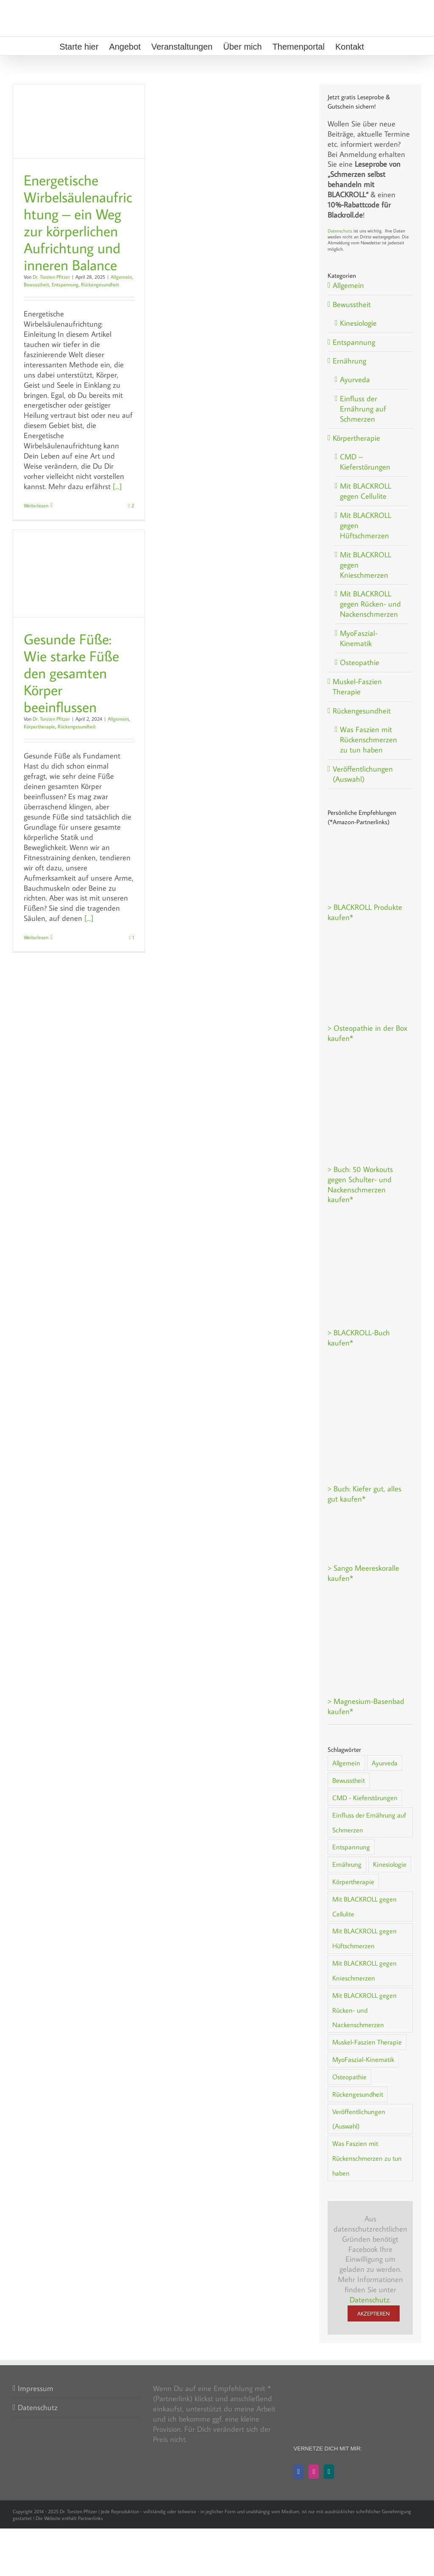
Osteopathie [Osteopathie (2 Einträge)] (349, 2076)
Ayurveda (355, 379)
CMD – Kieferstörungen (365, 462)
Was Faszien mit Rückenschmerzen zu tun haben (368, 739)
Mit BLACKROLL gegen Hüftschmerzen (365, 525)
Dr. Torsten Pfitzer (51, 277)
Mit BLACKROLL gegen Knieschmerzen (365, 565)
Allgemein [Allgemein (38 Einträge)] (346, 1762)
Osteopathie (359, 662)
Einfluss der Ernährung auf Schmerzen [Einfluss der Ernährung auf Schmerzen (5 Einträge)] (369, 1822)
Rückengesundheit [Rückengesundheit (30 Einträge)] (357, 2093)
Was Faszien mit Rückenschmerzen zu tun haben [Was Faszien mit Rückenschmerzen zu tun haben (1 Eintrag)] (367, 2158)
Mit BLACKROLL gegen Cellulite (365, 491)
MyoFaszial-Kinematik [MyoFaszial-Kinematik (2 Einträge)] (363, 2059)
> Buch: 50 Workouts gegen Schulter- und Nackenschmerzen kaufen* (360, 1184)
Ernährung (349, 361)
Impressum (35, 2388)
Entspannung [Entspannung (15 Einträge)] (351, 1846)
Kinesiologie (358, 323)
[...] (117, 486)
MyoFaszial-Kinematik (359, 638)
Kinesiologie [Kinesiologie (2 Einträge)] (389, 1864)
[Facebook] (299, 2471)
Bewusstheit (36, 284)
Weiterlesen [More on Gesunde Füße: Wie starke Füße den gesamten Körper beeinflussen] (36, 937)
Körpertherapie (39, 726)
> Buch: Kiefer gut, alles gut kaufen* (364, 1494)
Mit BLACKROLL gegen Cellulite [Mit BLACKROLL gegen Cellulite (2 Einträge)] (364, 1906)
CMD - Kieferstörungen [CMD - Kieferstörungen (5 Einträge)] (365, 1797)
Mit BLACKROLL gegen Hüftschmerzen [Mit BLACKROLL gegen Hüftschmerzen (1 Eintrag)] (364, 1938)
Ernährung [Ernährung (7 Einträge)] (347, 1864)
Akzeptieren (373, 2313)
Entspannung (65, 284)
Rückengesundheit (100, 284)
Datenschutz (340, 231)
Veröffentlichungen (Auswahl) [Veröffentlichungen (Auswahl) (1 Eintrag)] (358, 2119)
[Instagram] (314, 2471)
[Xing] (329, 2471)
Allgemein (121, 277)
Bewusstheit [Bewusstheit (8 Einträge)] (348, 1780)
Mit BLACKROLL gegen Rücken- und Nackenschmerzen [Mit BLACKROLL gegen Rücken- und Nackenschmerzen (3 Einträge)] (364, 2010)
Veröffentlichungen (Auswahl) (363, 774)
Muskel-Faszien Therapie (357, 686)
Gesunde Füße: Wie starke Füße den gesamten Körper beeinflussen (71, 672)
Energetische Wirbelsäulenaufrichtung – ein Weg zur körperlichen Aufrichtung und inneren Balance (78, 222)
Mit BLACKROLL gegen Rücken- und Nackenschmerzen (370, 604)
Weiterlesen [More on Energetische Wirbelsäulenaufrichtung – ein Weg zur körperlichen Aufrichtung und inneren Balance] (36, 505)
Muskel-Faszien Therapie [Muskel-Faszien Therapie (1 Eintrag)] (367, 2041)
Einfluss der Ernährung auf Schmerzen (363, 409)
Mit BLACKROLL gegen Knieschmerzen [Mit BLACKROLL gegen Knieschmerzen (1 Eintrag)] (364, 1970)
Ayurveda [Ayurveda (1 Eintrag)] (385, 1762)
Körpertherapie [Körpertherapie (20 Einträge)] (353, 1881)
